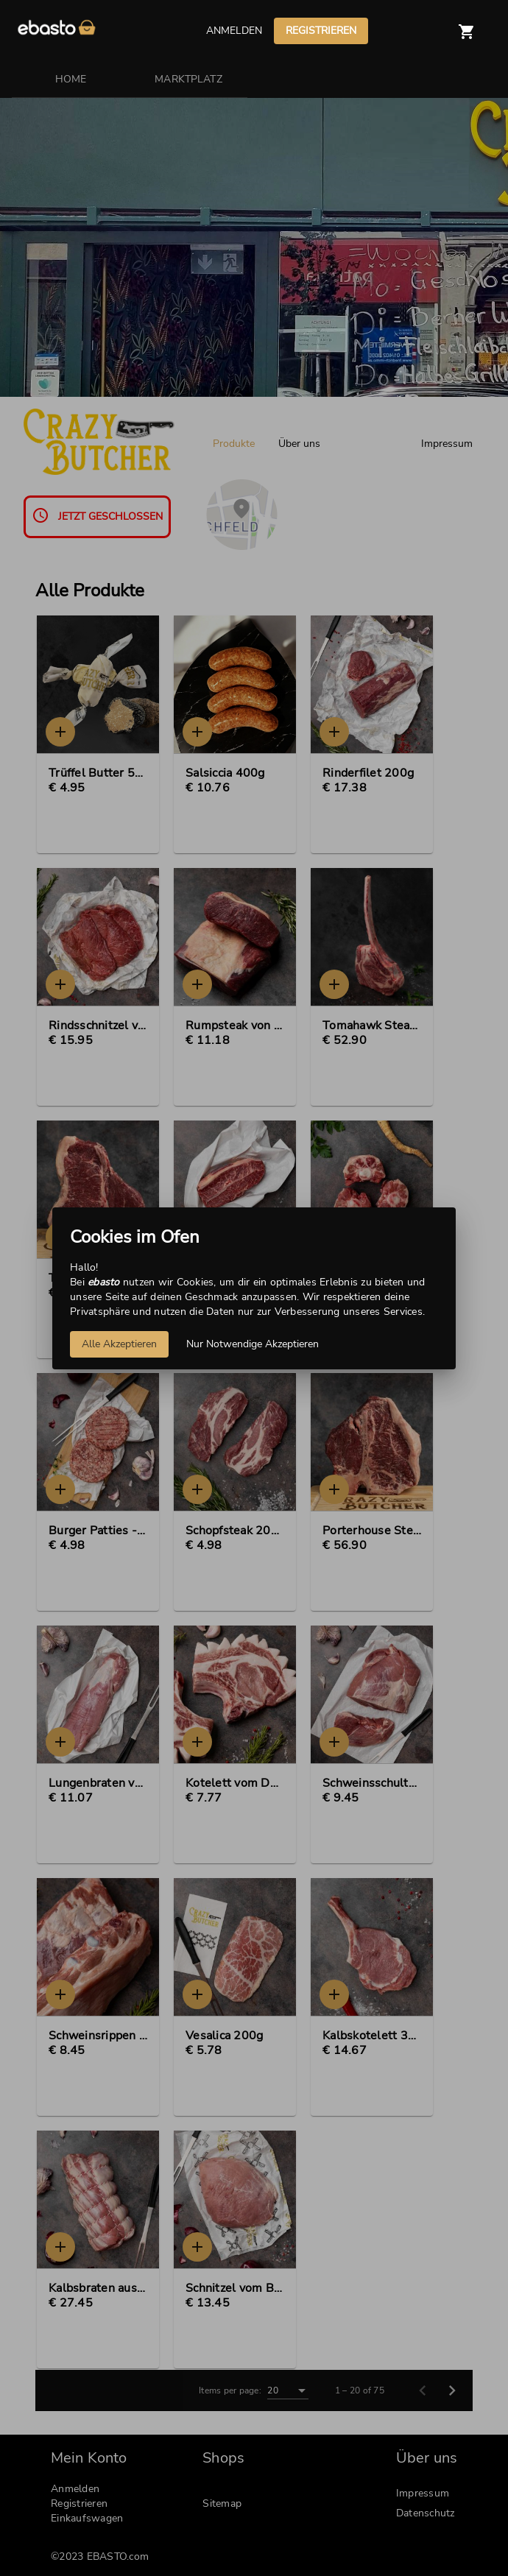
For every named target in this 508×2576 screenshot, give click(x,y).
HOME (71, 79)
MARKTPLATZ (188, 79)
